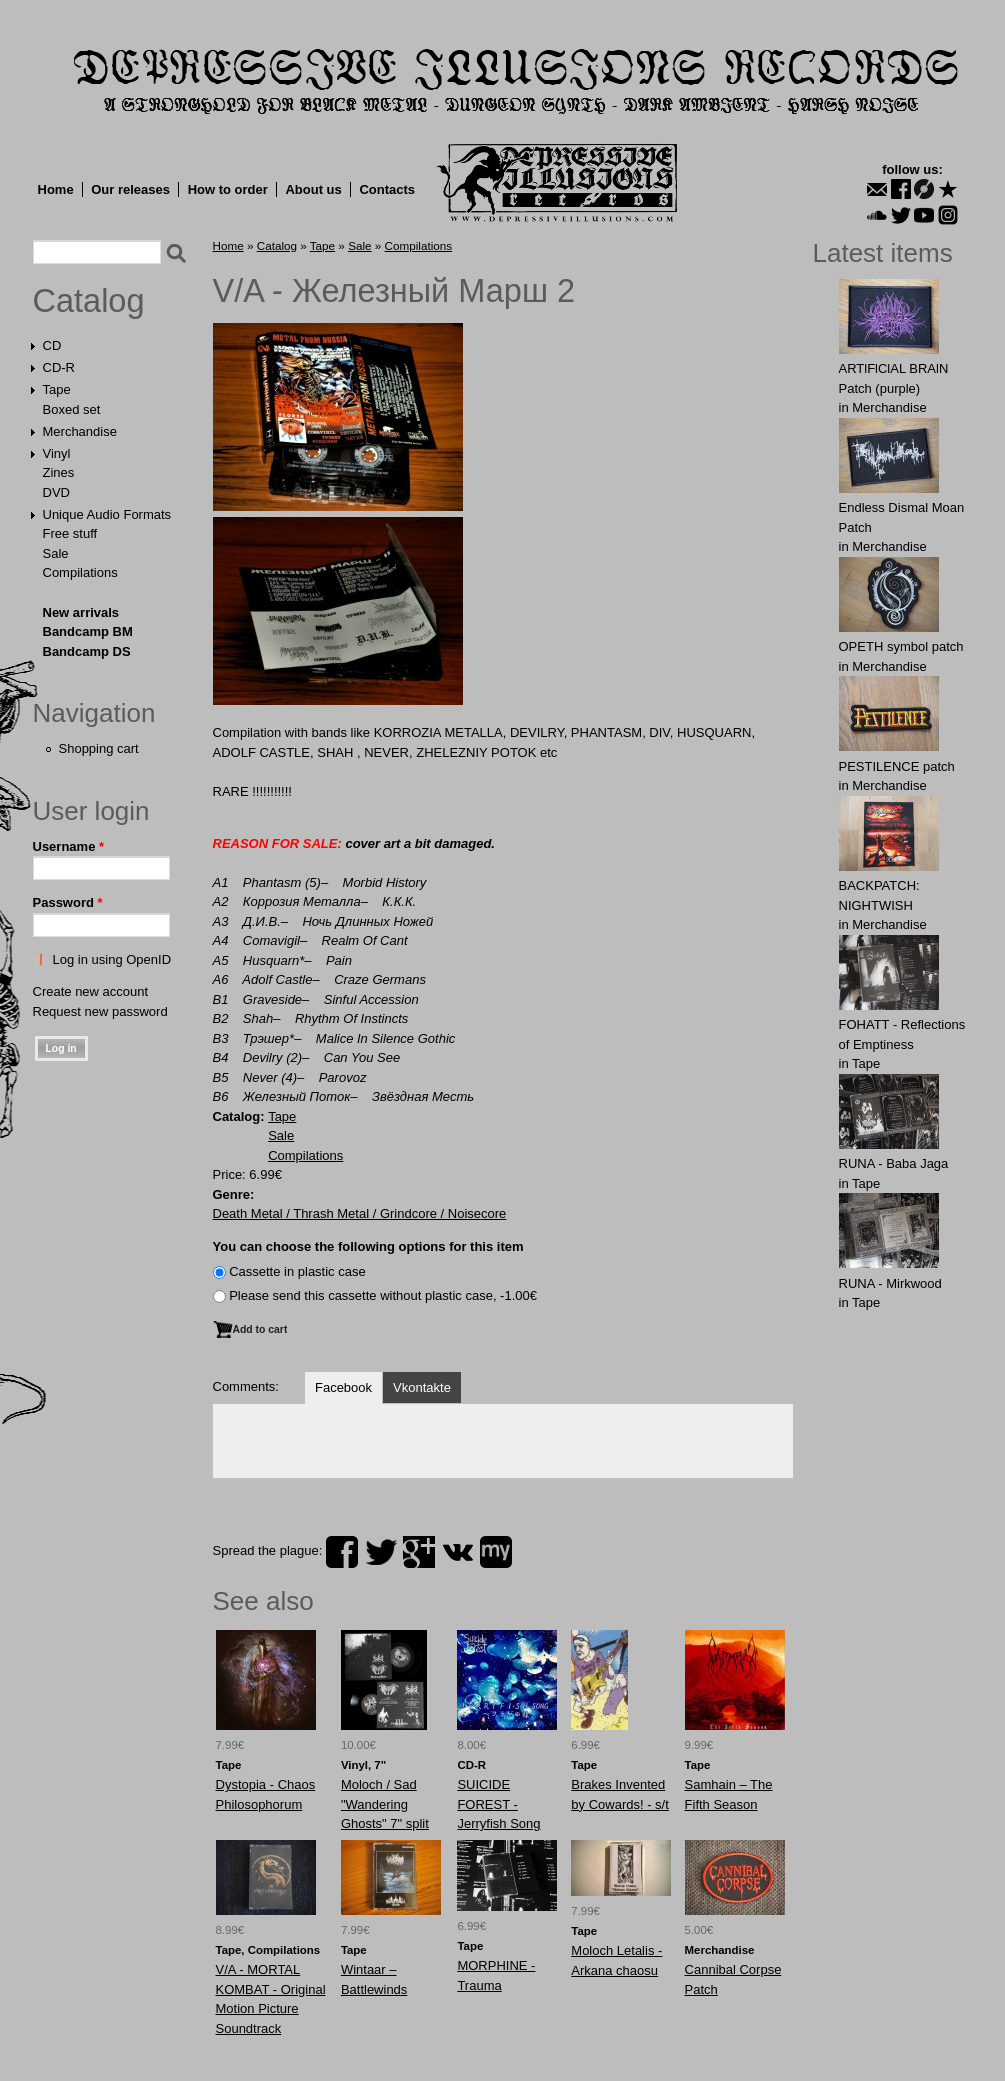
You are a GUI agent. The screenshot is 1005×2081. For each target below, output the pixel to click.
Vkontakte (422, 1387)
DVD (56, 492)
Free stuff (70, 533)
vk (458, 1552)
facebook (342, 1552)
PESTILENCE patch (897, 766)
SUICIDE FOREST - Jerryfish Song (498, 1804)
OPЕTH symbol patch (901, 646)
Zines (59, 472)
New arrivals (81, 612)
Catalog (89, 301)
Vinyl (57, 453)
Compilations (80, 572)
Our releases (130, 189)
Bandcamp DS (87, 651)
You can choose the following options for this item (368, 1246)
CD (52, 345)
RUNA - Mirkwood (890, 1283)
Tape (57, 389)
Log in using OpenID (112, 959)
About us (313, 189)
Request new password (100, 1011)
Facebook (343, 1387)
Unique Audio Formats (107, 514)
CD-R (59, 367)
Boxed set (72, 409)
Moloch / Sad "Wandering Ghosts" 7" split (385, 1804)
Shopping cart (99, 748)
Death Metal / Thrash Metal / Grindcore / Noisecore (360, 1213)
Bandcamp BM (88, 631)
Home (56, 189)
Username (69, 846)
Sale (56, 553)
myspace (496, 1552)
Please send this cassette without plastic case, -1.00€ (383, 1295)
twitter (381, 1552)
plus (419, 1552)
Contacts (387, 189)
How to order (228, 189)
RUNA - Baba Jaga (894, 1163)
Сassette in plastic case (297, 1271)
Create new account (91, 991)
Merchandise (80, 431)
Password (68, 902)
